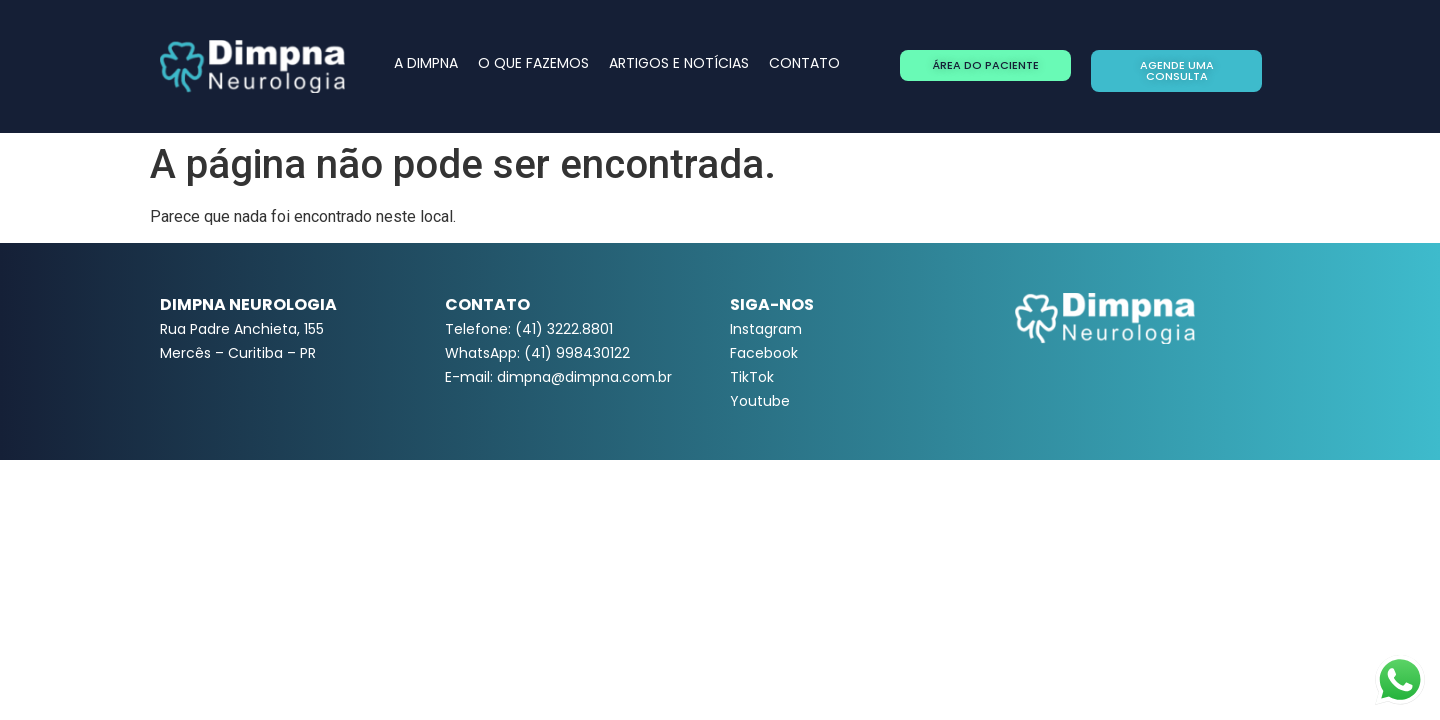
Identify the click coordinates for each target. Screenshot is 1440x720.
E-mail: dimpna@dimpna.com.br (558, 377)
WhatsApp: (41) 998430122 (537, 353)
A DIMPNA (426, 63)
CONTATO (804, 63)
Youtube (760, 401)
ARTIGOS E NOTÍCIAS (679, 63)
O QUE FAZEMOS (533, 63)
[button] (985, 65)
